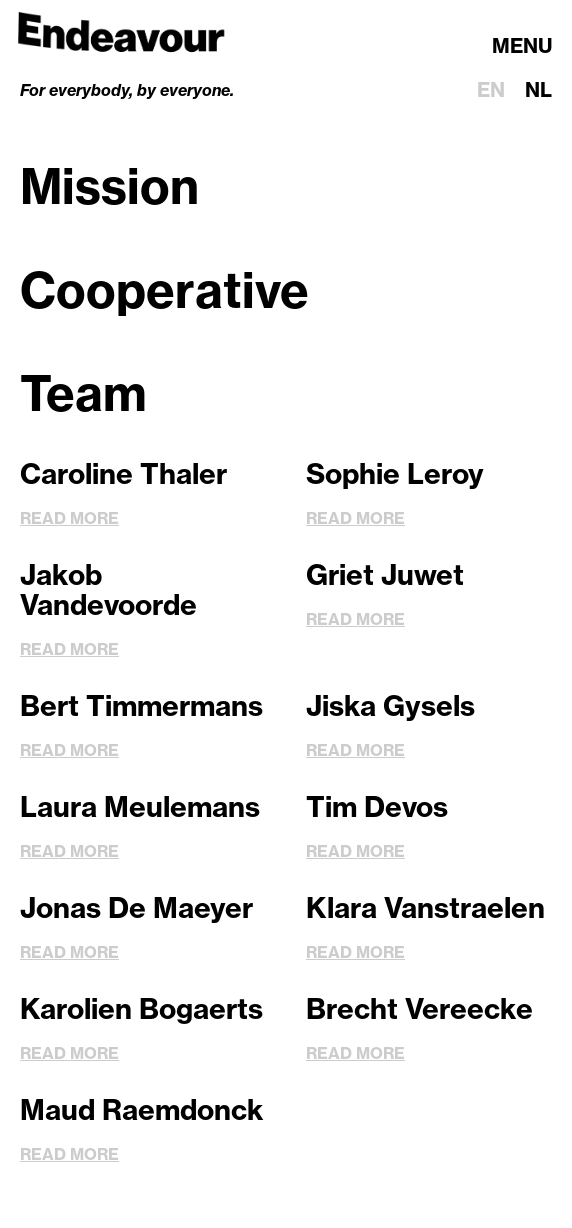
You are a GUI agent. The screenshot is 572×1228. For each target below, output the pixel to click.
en (491, 89)
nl (538, 89)
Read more (69, 518)
